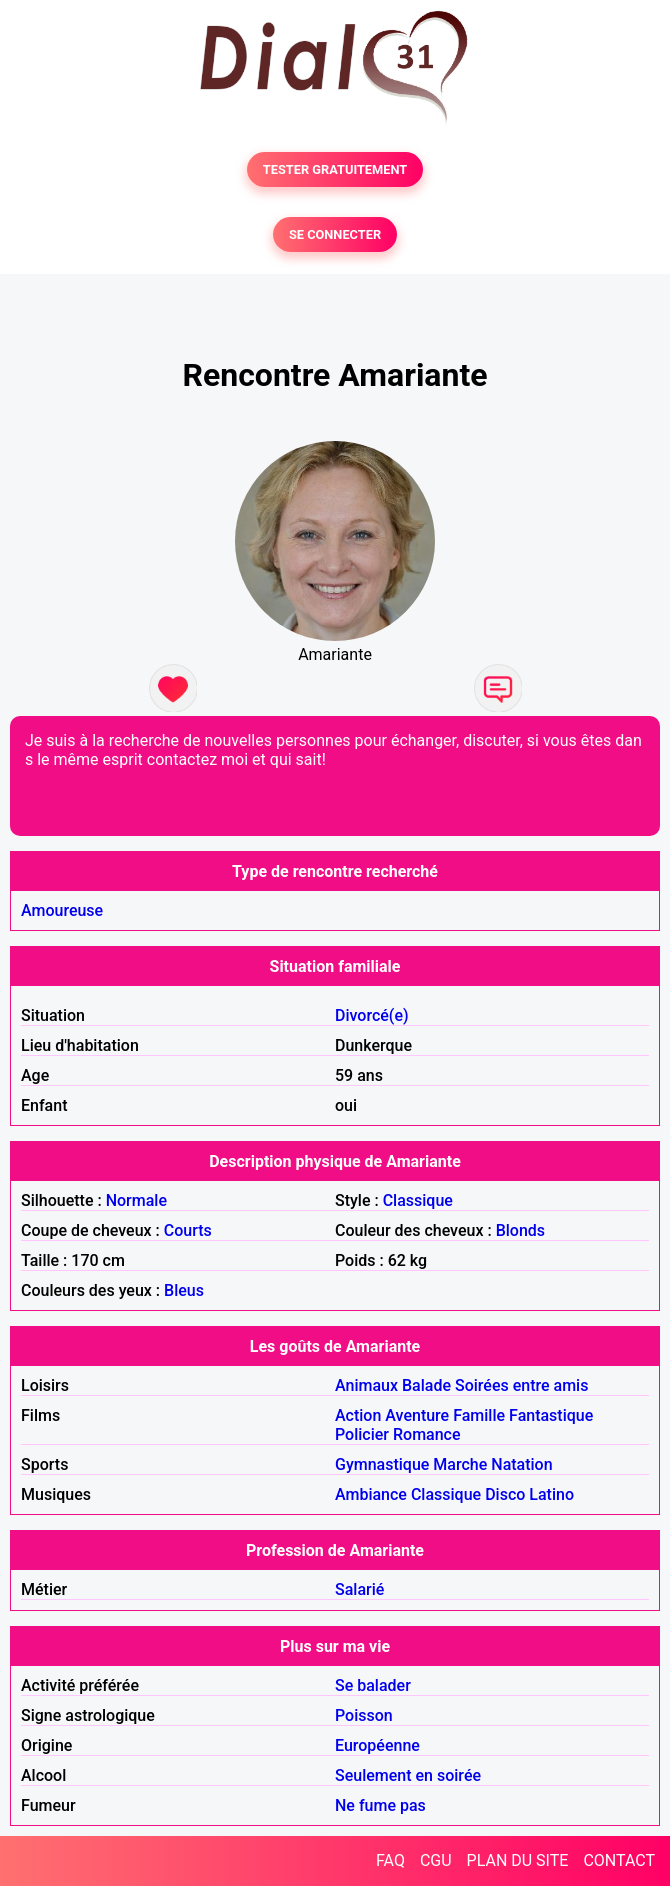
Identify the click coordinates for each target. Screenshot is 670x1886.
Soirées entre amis (521, 1385)
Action (358, 1415)
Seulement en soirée (408, 1775)
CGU (436, 1860)
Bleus (184, 1290)
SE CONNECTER (335, 234)
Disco (505, 1494)
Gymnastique (382, 1464)
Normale (136, 1200)
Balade (426, 1385)
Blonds (520, 1230)
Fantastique (551, 1415)
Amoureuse (62, 910)
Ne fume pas (380, 1805)
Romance (427, 1434)
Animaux (366, 1385)
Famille (479, 1415)
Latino (551, 1494)
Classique (418, 1200)
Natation (521, 1464)
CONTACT (619, 1860)
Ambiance (371, 1494)
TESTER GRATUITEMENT (335, 169)
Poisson (364, 1715)
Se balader (373, 1685)
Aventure (417, 1415)
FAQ (390, 1860)
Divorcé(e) (372, 1015)
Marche (460, 1464)
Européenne (377, 1745)
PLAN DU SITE (518, 1860)
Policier (362, 1434)
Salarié (359, 1589)
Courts (188, 1230)
